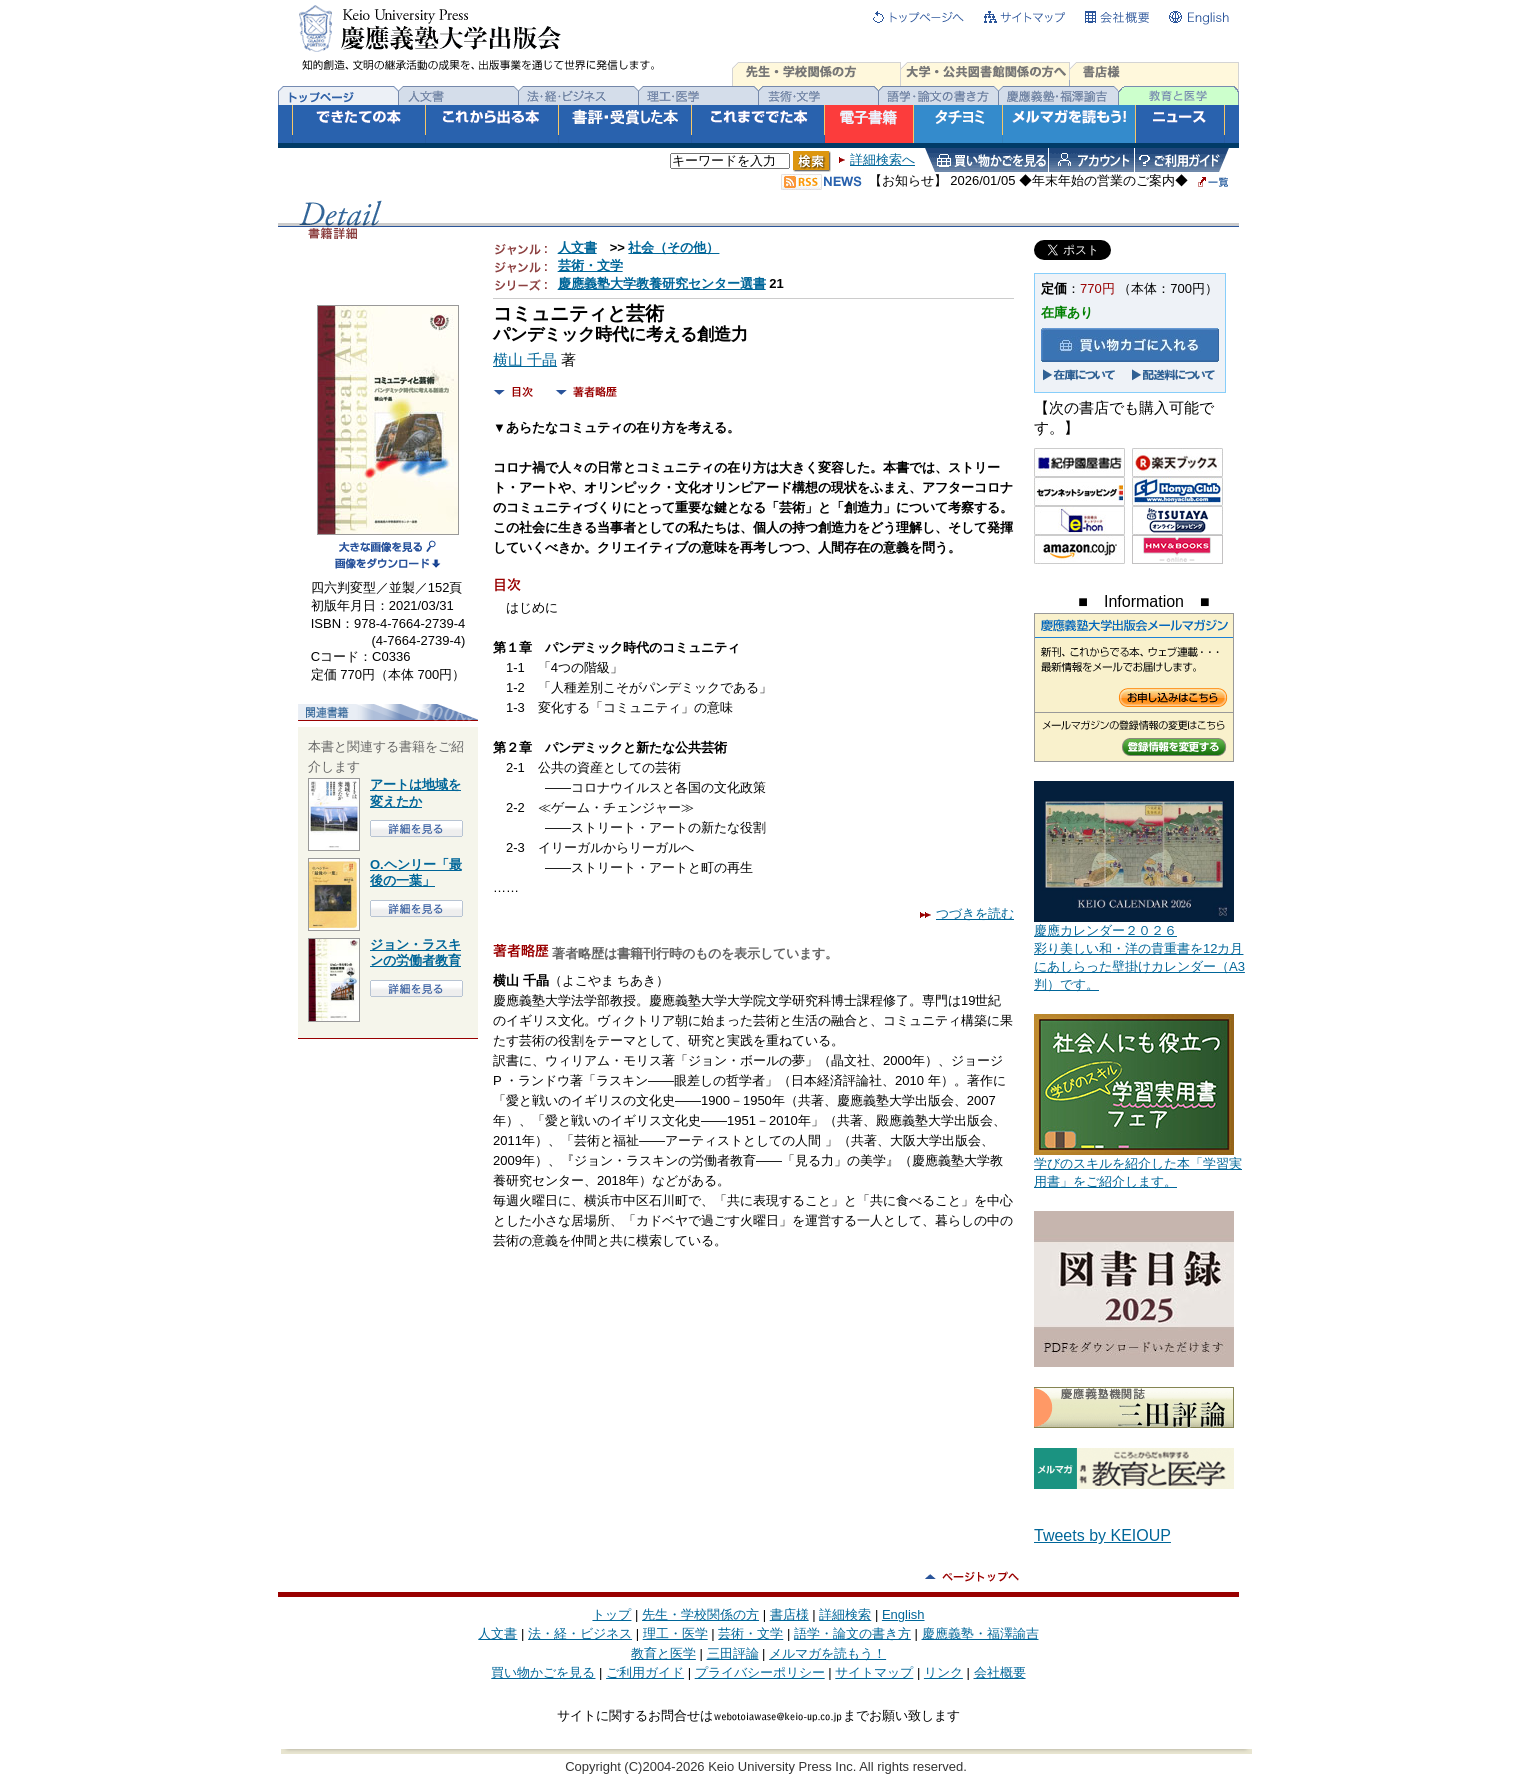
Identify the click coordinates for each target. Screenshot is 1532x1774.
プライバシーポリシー (760, 1672)
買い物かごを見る (543, 1672)
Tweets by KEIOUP (1102, 1535)
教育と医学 (663, 1653)
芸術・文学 (590, 265)
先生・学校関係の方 (700, 1614)
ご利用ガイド (645, 1672)
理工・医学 (675, 1633)
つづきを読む (967, 913)
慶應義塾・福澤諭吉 (980, 1633)
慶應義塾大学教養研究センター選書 (662, 283)
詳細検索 (845, 1614)
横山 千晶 (525, 360)
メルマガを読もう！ (827, 1653)
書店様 (789, 1614)
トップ (611, 1614)
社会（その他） (673, 247)
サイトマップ (874, 1672)
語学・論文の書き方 (852, 1633)
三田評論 (733, 1653)
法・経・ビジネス (580, 1633)
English (903, 1614)
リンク (943, 1672)
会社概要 (1000, 1672)
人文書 (577, 247)
